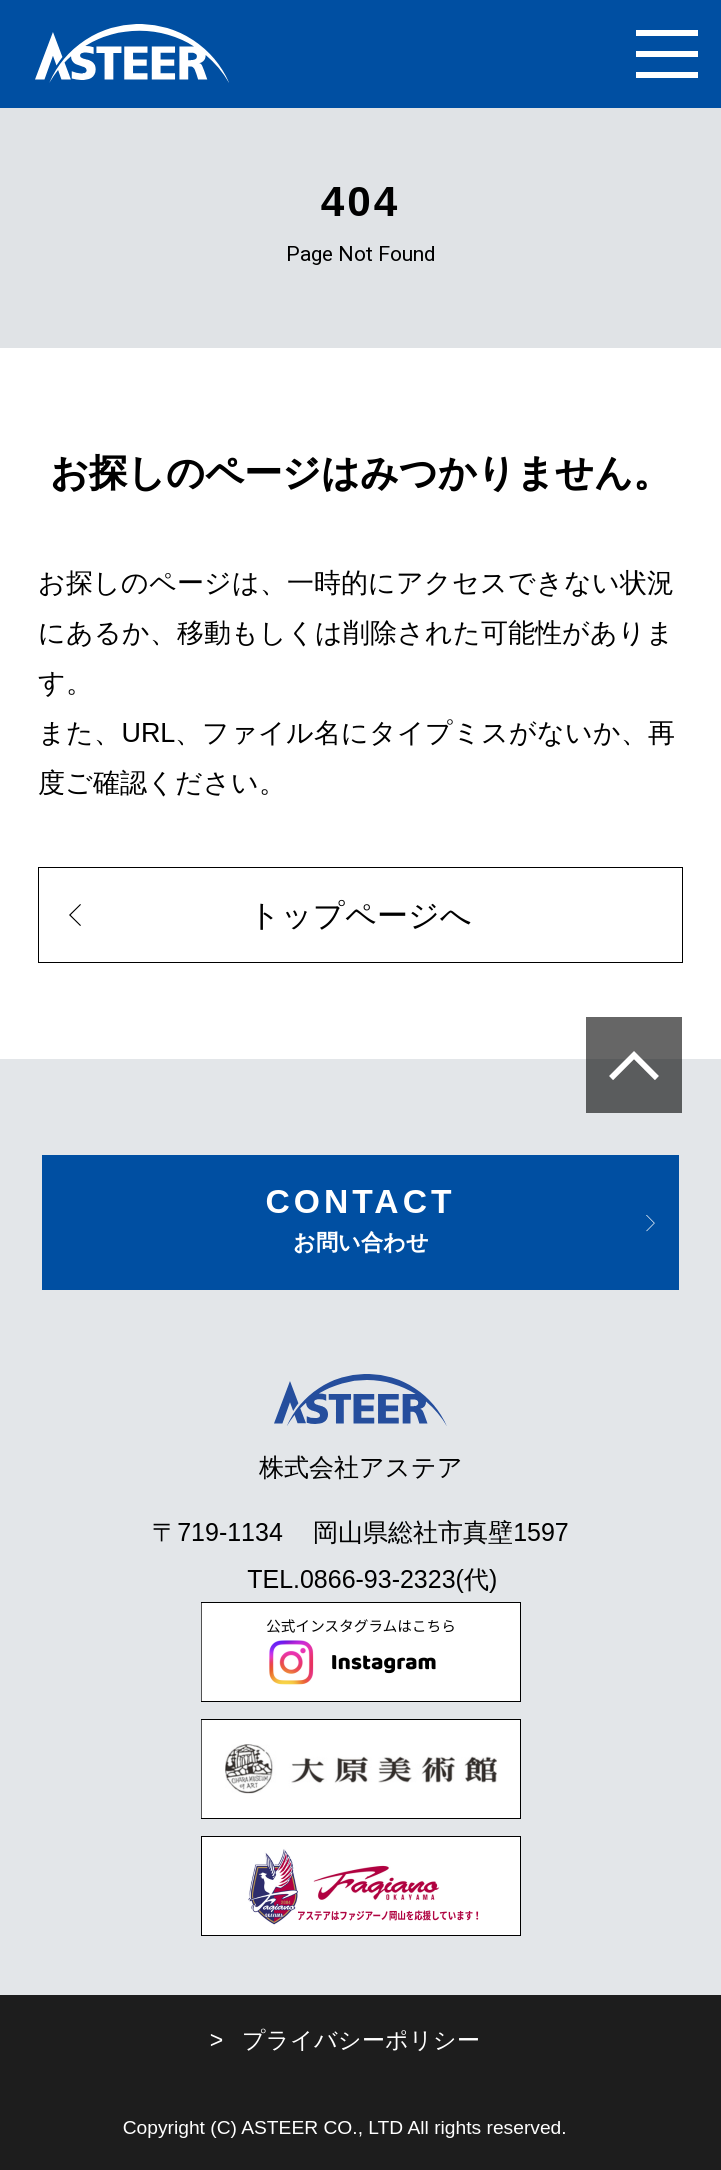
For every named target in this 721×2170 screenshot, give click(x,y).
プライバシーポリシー (361, 2040)
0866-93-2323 (378, 1579)
